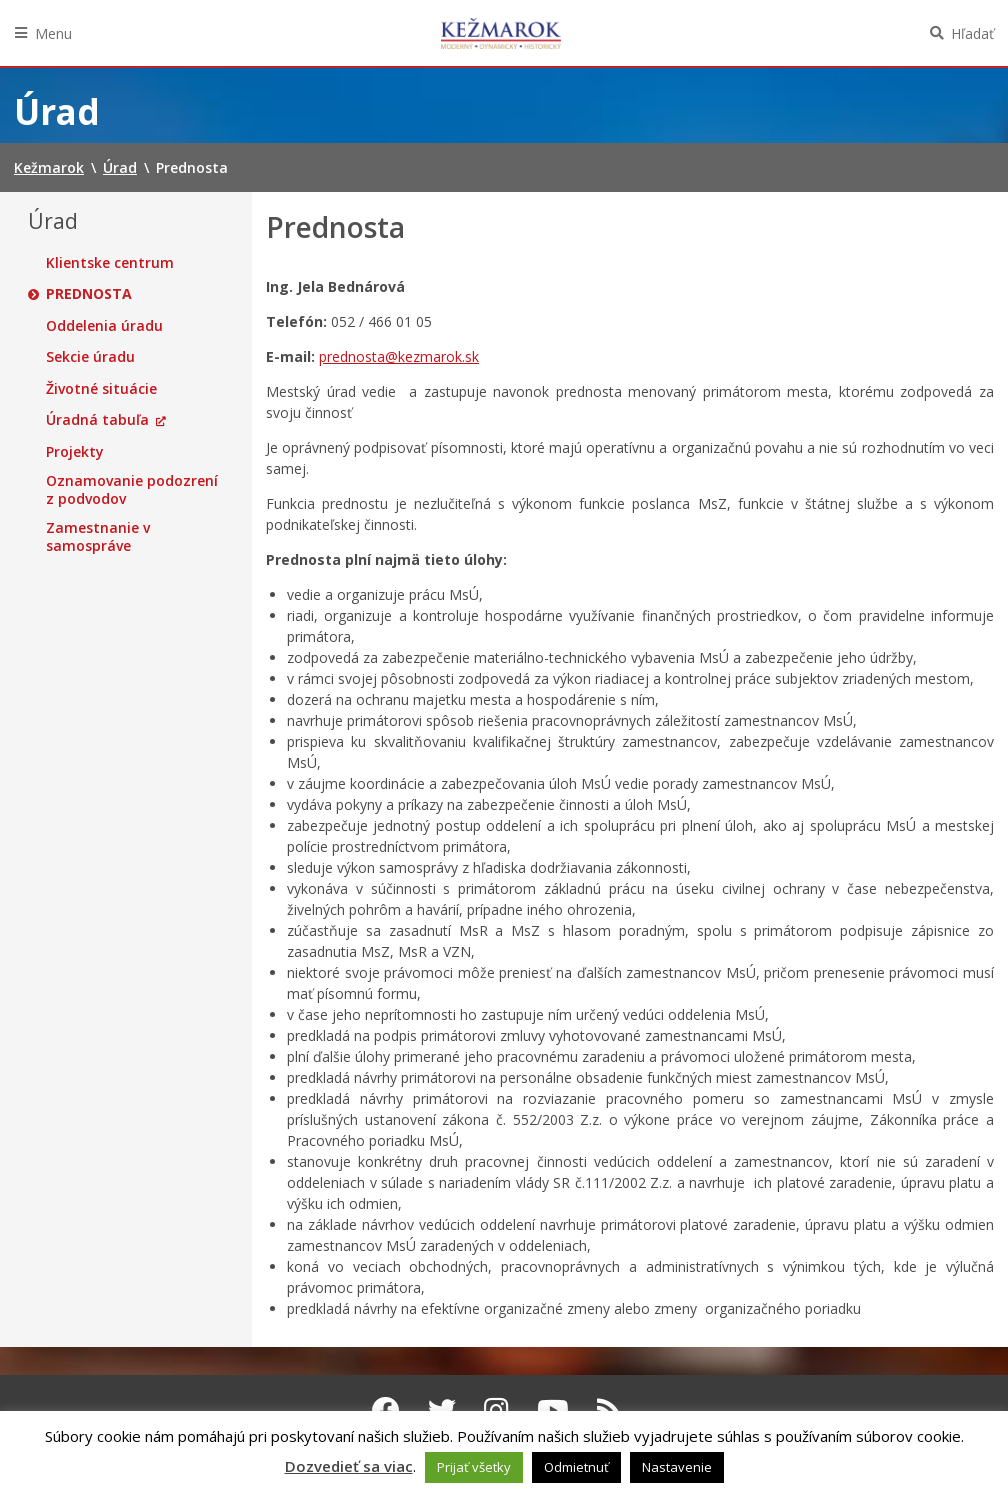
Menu (53, 33)
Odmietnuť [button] (576, 1467)
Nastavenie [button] (677, 1467)
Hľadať (972, 33)
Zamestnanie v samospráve (98, 536)
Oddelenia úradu (104, 326)
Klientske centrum (110, 263)
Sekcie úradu (90, 357)
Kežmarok (501, 33)
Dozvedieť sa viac (349, 1466)
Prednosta (89, 294)
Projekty (75, 452)
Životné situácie (101, 389)
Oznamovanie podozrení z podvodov (132, 489)
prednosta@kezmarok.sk (399, 356)
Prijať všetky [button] (474, 1467)
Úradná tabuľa (97, 420)
